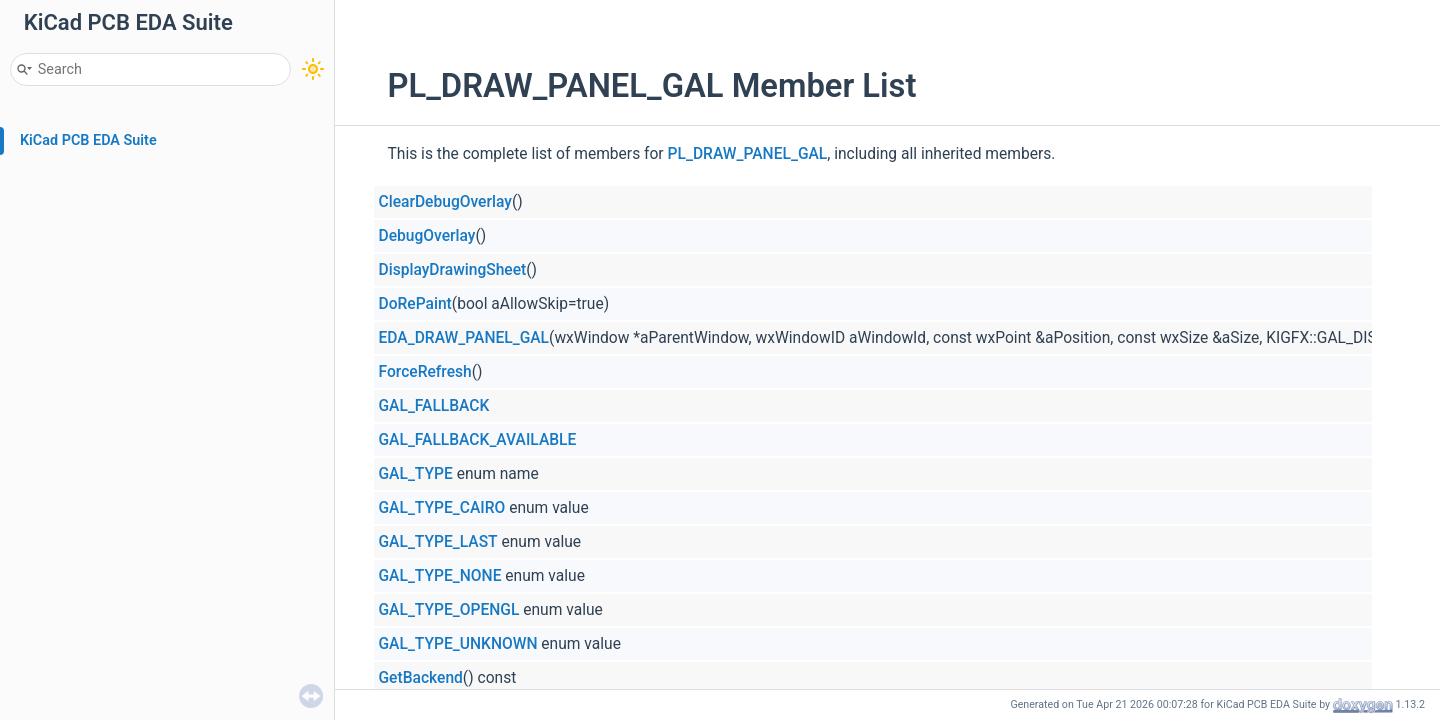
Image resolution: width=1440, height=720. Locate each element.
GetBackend (421, 678)
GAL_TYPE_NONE (440, 576)
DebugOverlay (427, 236)
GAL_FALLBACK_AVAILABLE (478, 440)
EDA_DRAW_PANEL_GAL (464, 338)
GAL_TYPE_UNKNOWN (458, 644)
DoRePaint (415, 304)
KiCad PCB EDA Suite (88, 140)
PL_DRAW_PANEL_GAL (748, 154)
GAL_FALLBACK (434, 406)
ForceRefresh (425, 372)
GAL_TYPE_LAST (438, 542)
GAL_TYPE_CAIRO (442, 508)
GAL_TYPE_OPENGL (449, 610)
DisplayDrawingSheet (453, 270)
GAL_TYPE (416, 474)
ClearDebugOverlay (445, 202)
